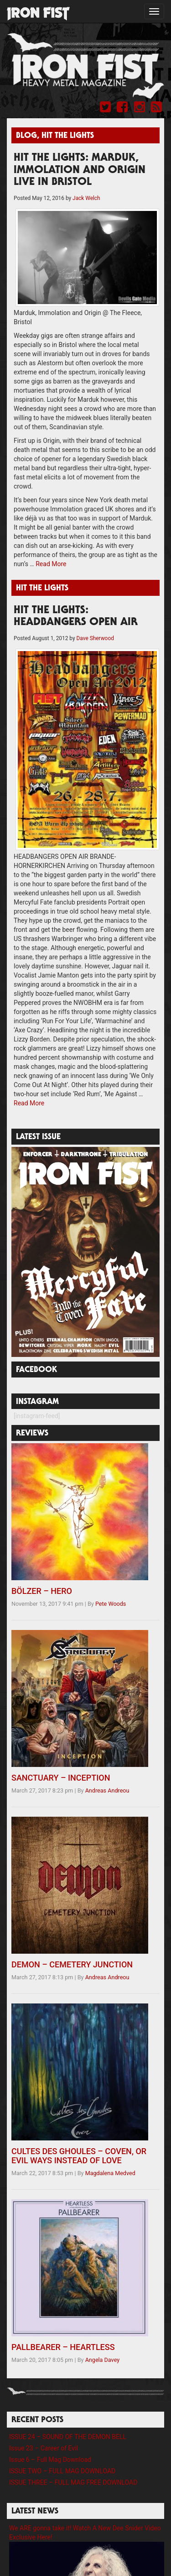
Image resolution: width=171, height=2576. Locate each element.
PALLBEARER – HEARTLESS (63, 2347)
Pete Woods (110, 1603)
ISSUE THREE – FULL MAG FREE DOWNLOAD (73, 2482)
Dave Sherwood (95, 638)
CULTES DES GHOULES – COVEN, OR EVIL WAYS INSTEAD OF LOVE (78, 2155)
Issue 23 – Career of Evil (43, 2448)
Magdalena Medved (110, 2173)
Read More (51, 564)
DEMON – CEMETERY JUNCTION (72, 1964)
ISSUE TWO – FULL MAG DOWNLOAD (62, 2471)
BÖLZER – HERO (41, 1591)
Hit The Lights (67, 136)
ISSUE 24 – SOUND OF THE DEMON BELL (67, 2436)
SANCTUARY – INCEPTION (60, 1777)
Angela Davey (102, 2359)
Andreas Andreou (107, 1790)
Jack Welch (86, 198)
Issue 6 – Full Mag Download (50, 2459)
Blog (26, 136)
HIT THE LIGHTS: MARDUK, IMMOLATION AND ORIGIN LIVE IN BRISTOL (79, 170)
